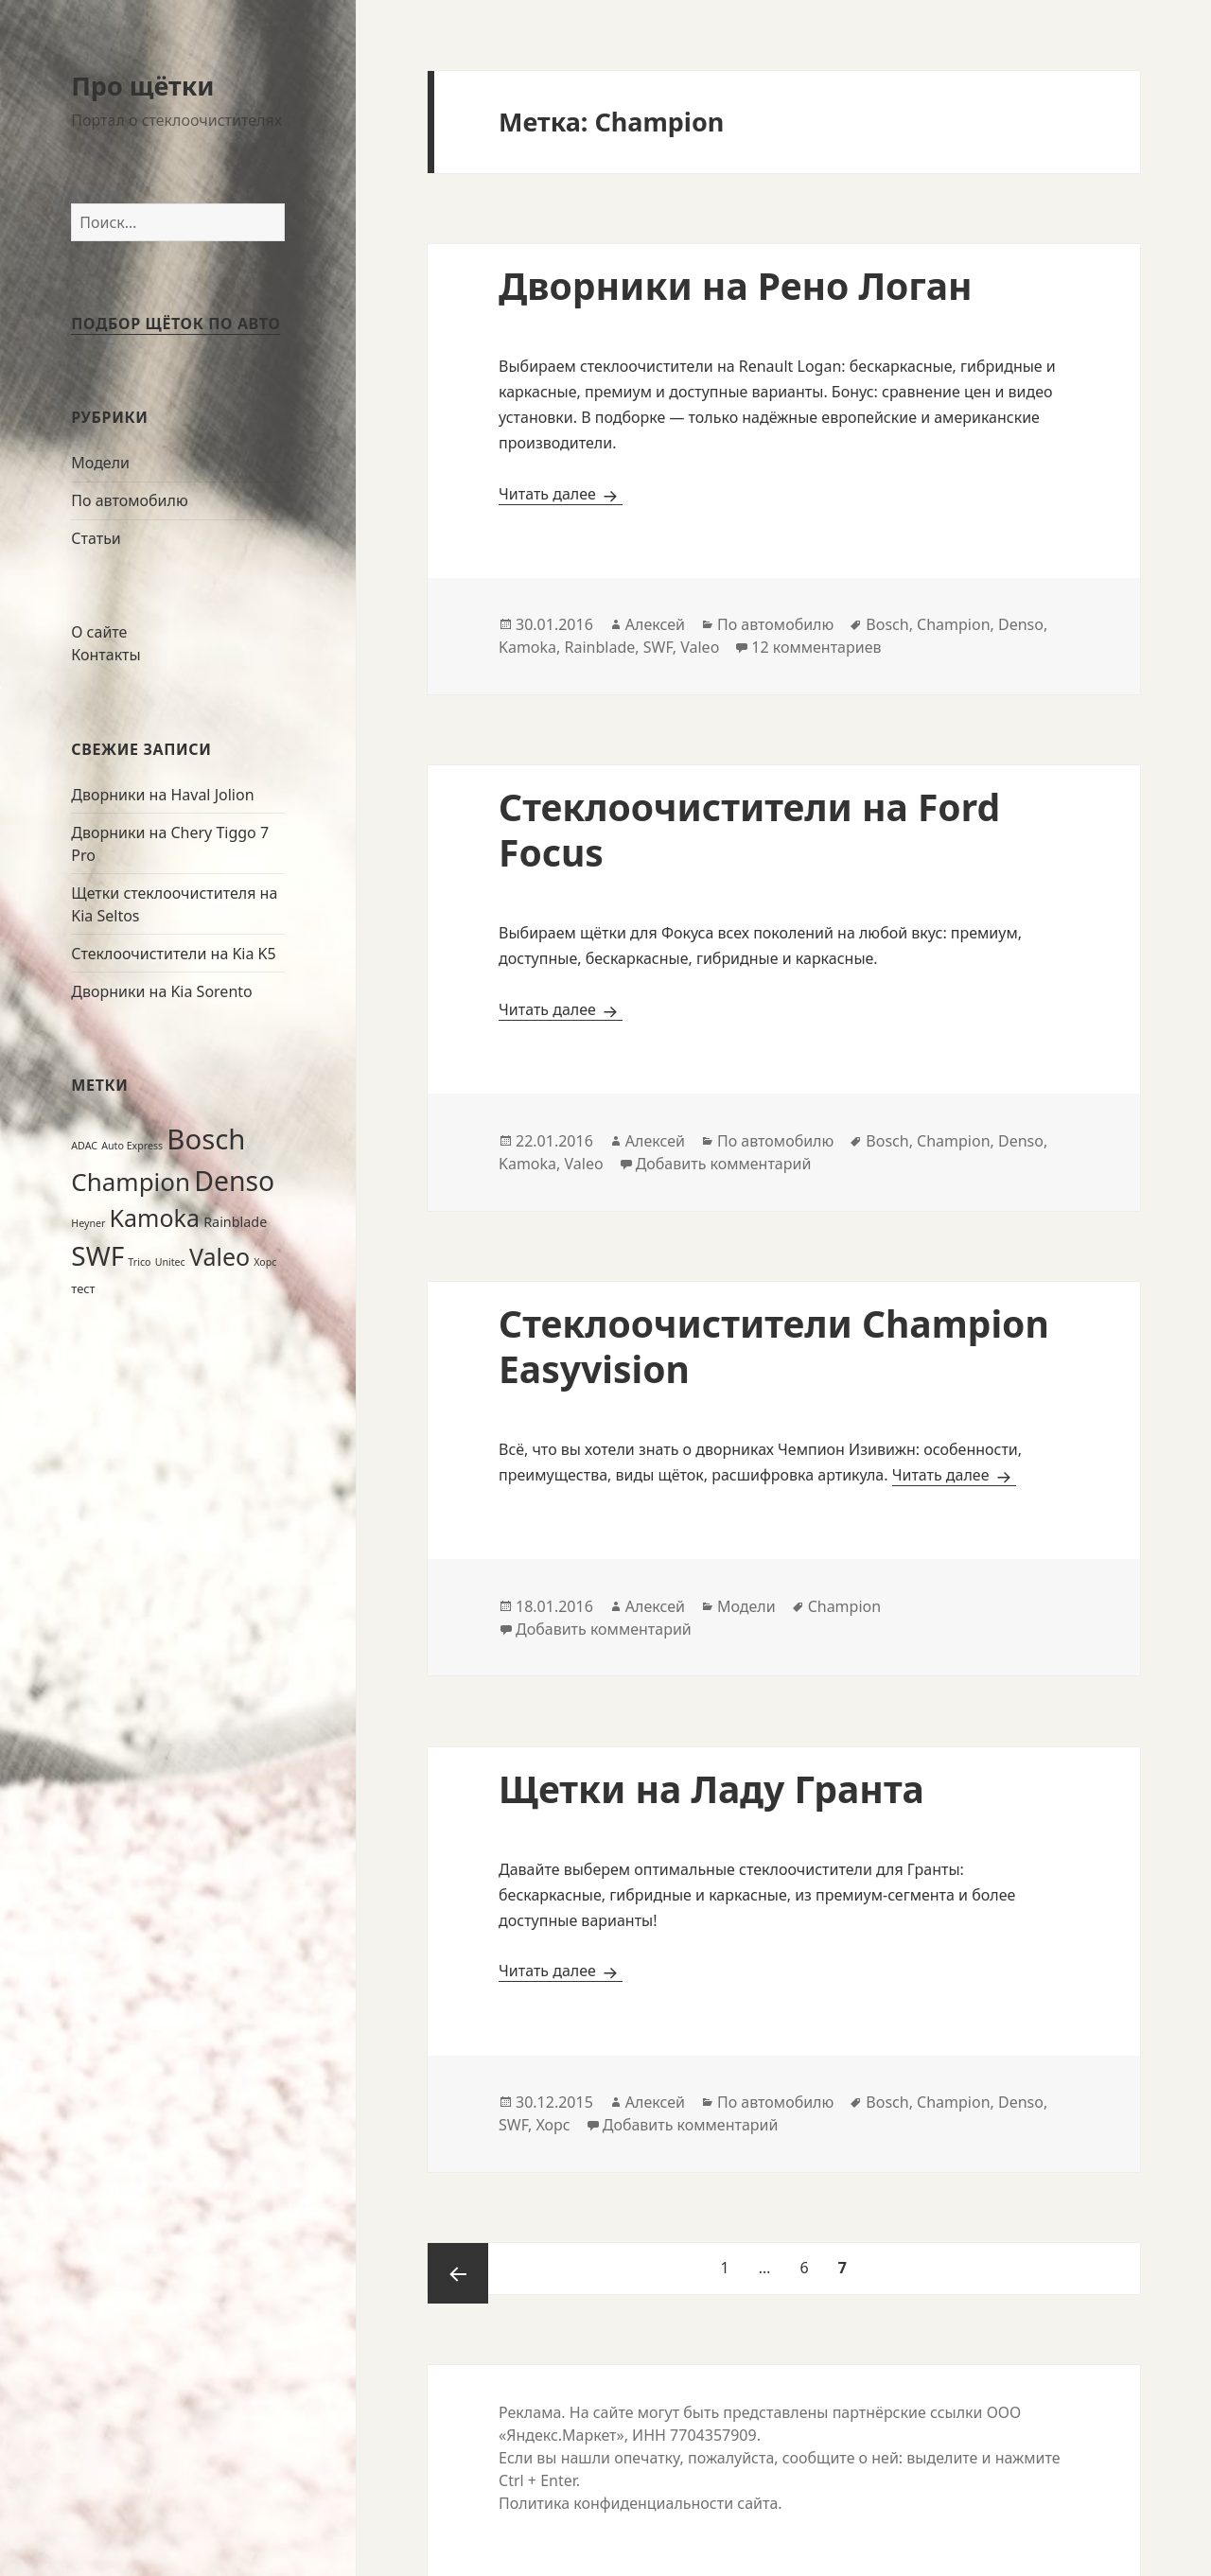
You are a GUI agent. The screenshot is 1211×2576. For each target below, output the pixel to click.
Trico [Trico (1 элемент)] (139, 1262)
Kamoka (527, 647)
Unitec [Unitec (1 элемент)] (170, 1262)
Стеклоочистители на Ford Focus (749, 829)
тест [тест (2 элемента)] (83, 1288)
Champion (953, 624)
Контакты (105, 654)
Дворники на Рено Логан (736, 285)
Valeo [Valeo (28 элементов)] (219, 1256)
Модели (100, 462)
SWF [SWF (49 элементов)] (97, 1255)
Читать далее (561, 493)
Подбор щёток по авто (175, 323)
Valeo (699, 647)
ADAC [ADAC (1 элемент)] (84, 1145)
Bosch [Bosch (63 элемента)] (206, 1139)
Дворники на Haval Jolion (162, 794)
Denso (1021, 624)
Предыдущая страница (458, 2273)
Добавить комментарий (724, 1163)
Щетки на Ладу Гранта (711, 1788)
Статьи (96, 538)
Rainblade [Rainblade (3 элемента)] (235, 1222)
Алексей (655, 624)
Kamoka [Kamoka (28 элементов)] (155, 1217)
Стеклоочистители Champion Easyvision (774, 1345)
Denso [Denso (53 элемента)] (234, 1181)
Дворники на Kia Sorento (161, 991)
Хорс (553, 2124)
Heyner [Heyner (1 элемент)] (88, 1223)
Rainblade (600, 647)
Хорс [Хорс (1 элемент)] (265, 1262)
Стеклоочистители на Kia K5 (173, 953)
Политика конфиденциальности (616, 2503)
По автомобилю (129, 500)
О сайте (99, 632)
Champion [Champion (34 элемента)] (130, 1182)
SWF (658, 647)
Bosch (887, 624)
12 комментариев (816, 647)
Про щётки (142, 85)
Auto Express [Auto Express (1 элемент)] (132, 1145)
